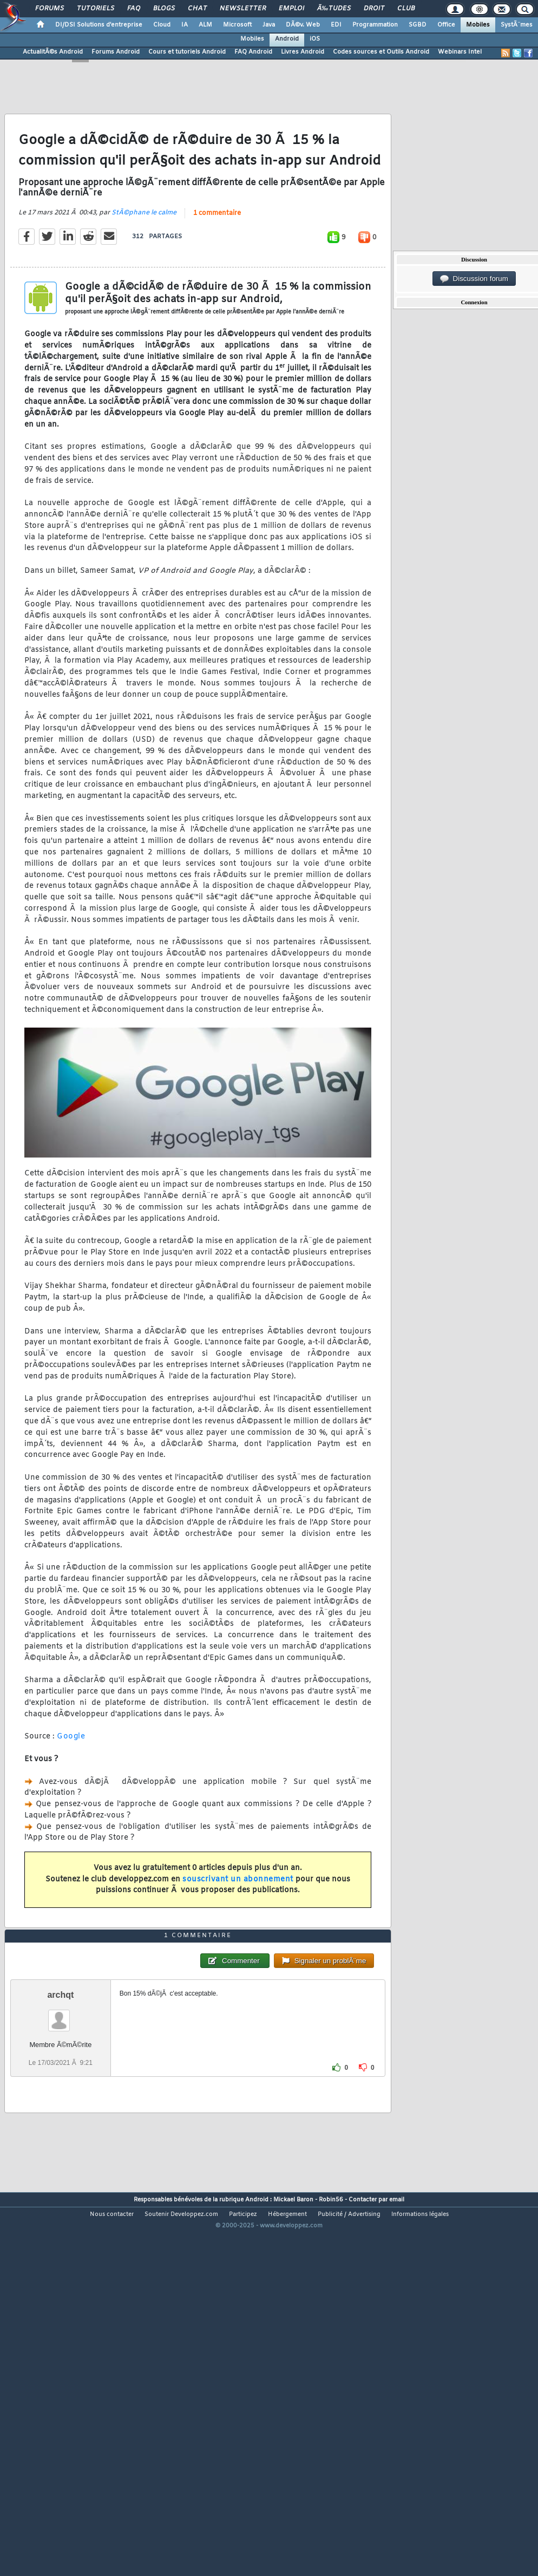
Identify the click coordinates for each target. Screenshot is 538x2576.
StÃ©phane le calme (143, 262)
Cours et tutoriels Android (187, 52)
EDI (336, 25)
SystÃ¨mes (517, 25)
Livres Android (302, 52)
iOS (315, 39)
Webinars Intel (460, 52)
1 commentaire (217, 263)
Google (71, 1786)
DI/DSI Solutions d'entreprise (98, 25)
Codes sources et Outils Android (381, 52)
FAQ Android (253, 52)
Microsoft (237, 25)
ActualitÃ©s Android (53, 52)
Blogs (164, 8)
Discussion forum (474, 278)
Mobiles (478, 25)
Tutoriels (95, 8)
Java (269, 25)
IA (184, 25)
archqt (60, 2143)
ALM (205, 25)
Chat (197, 8)
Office (446, 25)
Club (406, 8)
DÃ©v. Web (303, 25)
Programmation (375, 25)
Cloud (161, 25)
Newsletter (243, 8)
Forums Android (115, 52)
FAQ (133, 8)
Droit (374, 8)
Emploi (291, 8)
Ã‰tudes (334, 8)
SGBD (418, 25)
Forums (49, 8)
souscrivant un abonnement (237, 1929)
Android (287, 39)
